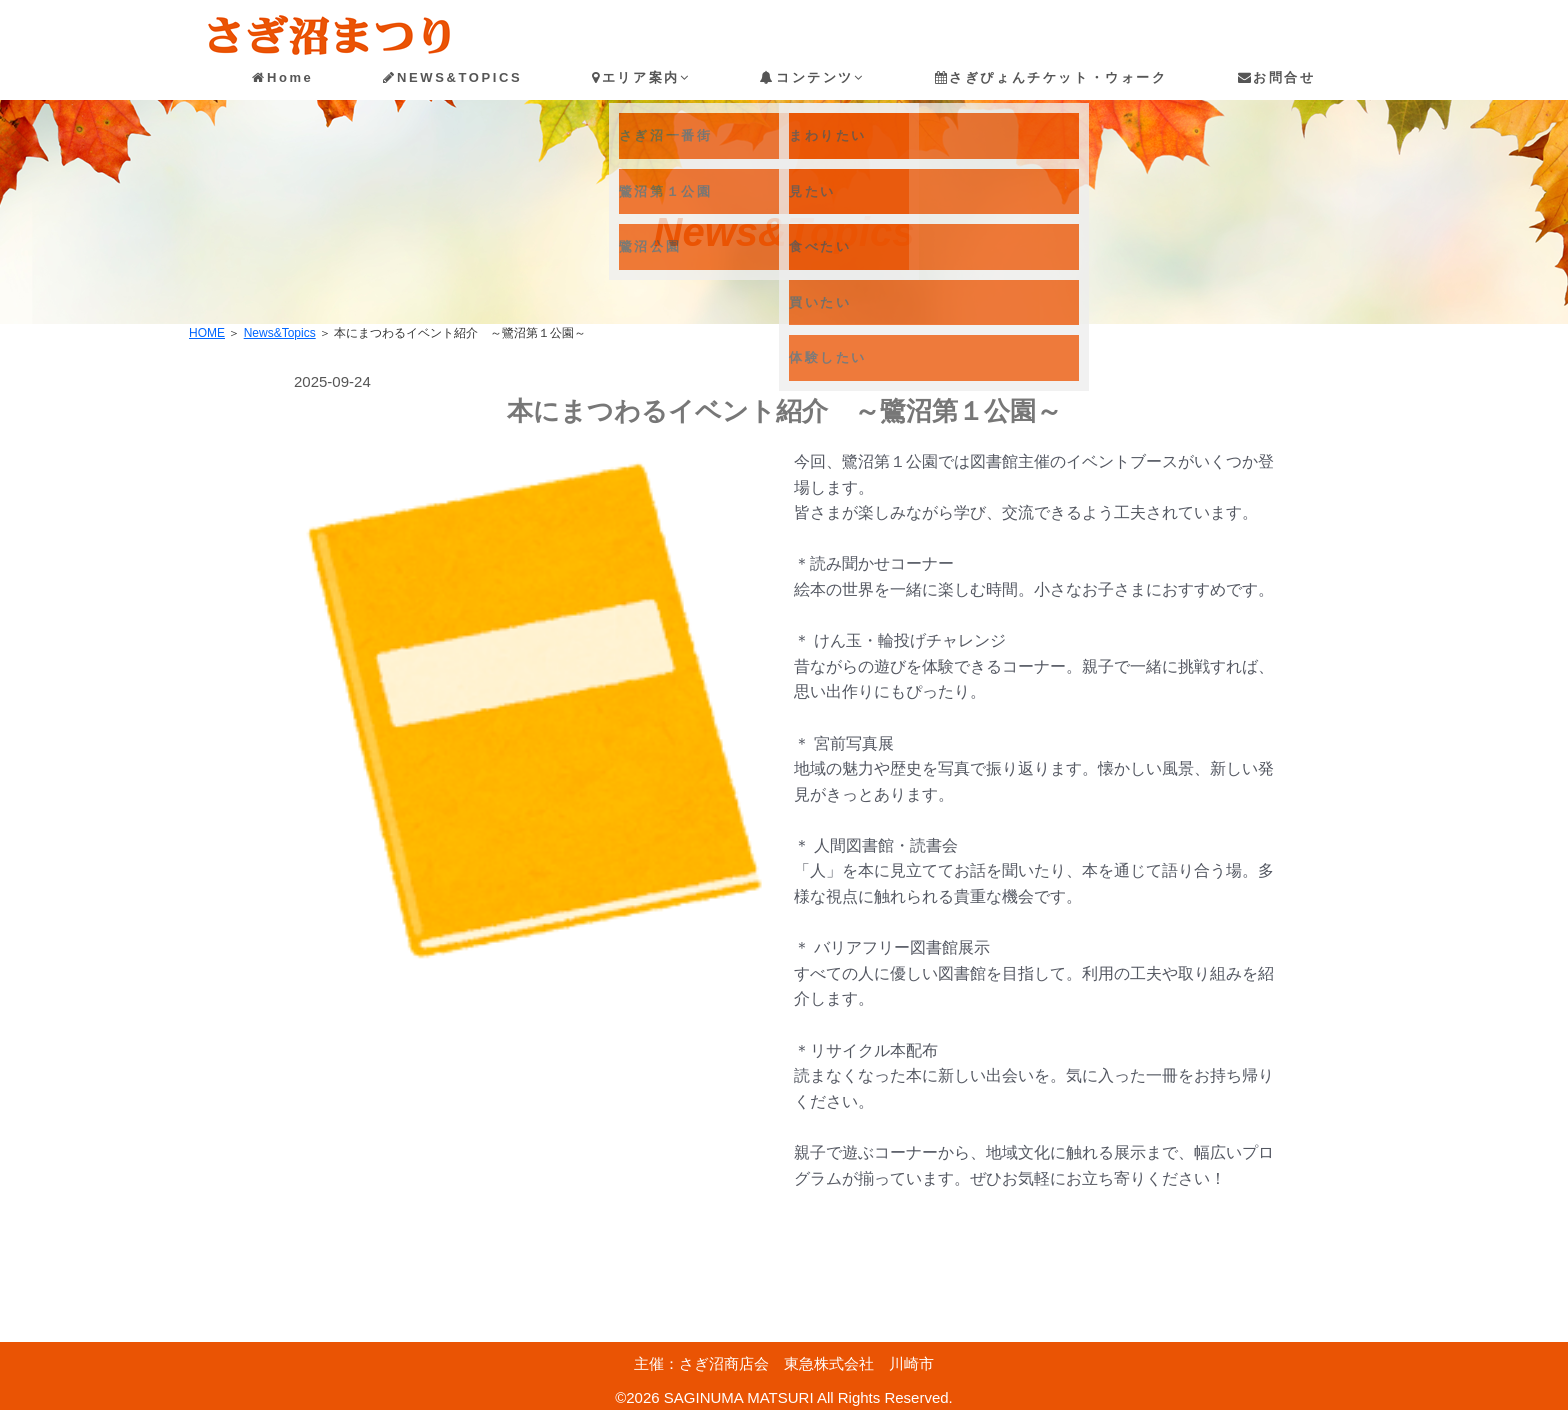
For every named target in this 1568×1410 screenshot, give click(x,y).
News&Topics (280, 333)
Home (282, 77)
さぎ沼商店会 (724, 1363)
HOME (207, 333)
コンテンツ (812, 77)
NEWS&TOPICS (452, 77)
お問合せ (1277, 77)
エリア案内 (641, 77)
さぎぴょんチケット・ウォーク (1051, 77)
